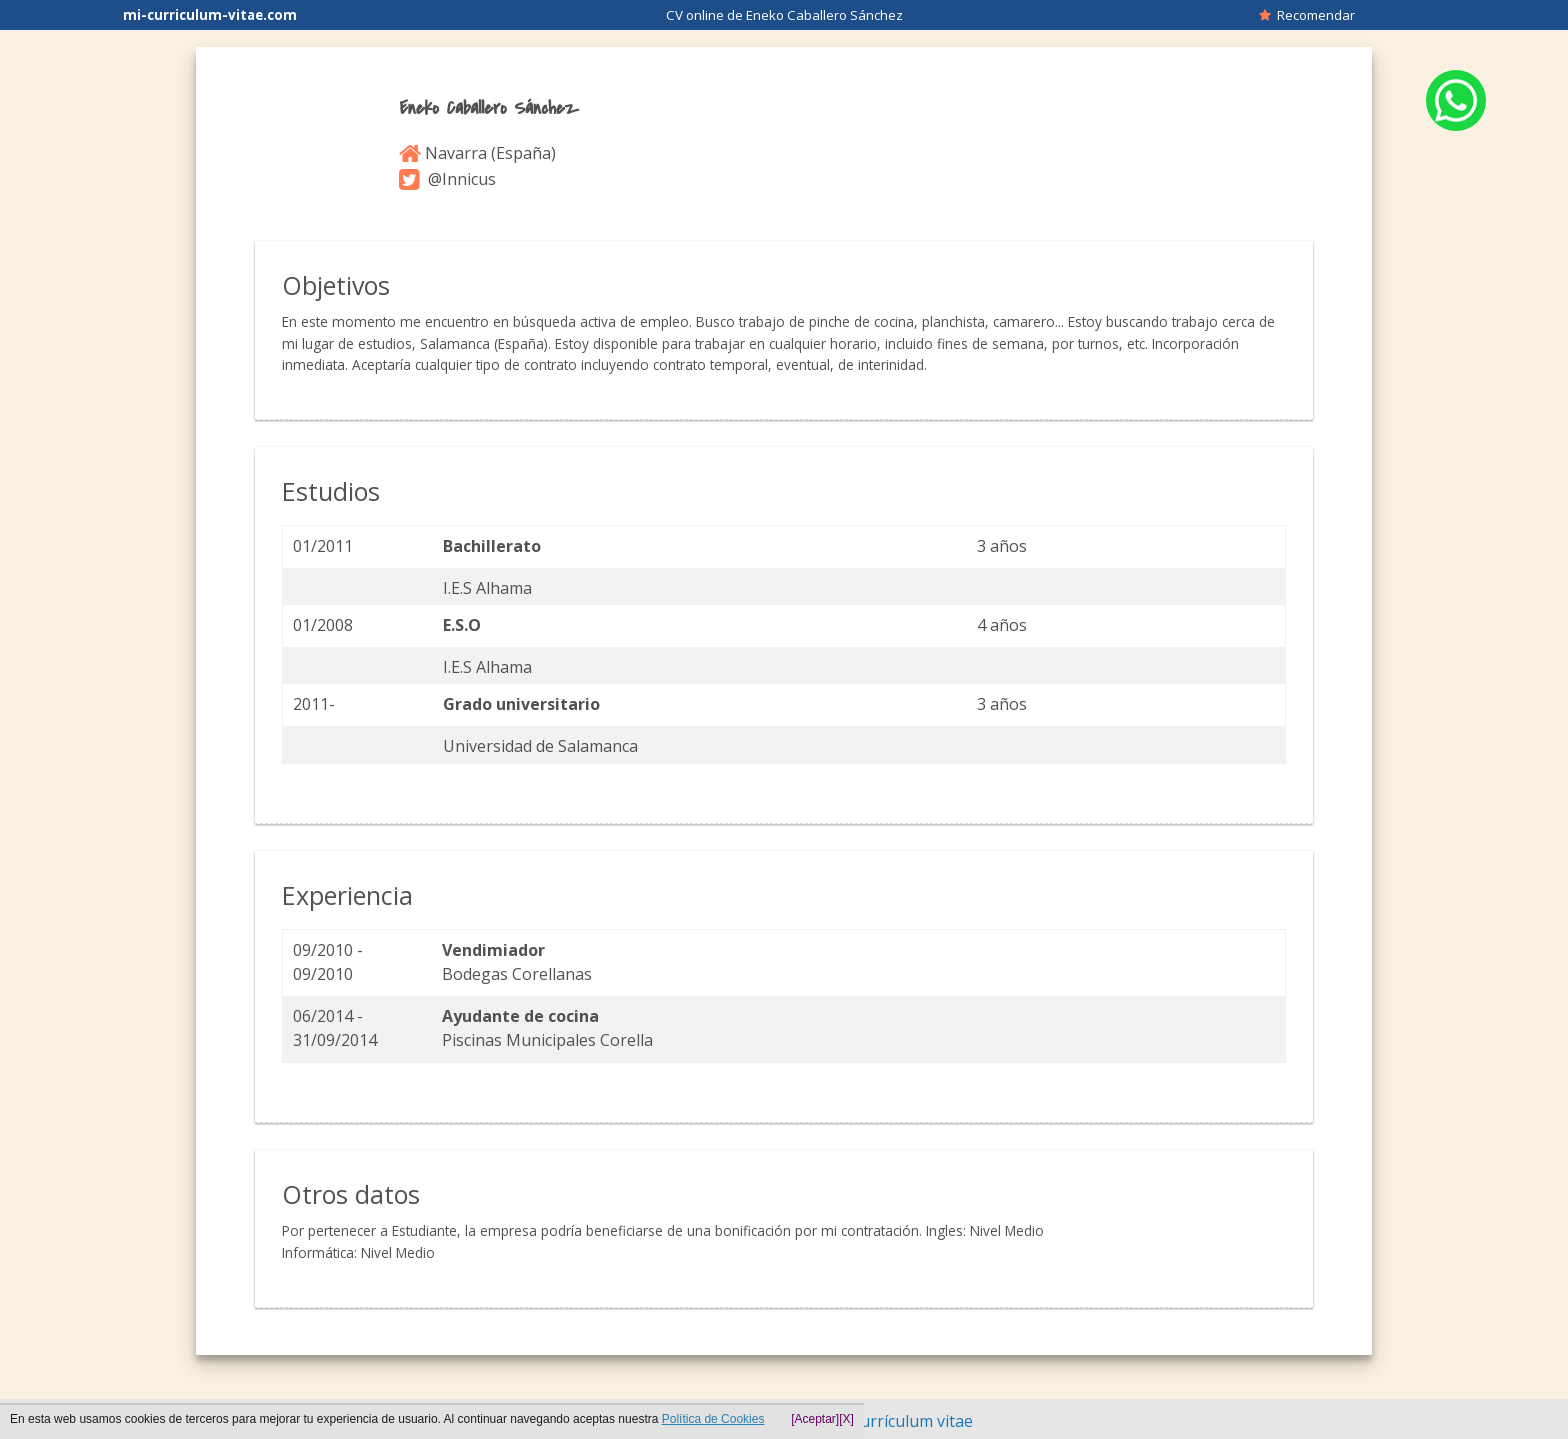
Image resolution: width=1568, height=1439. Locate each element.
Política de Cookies (713, 1419)
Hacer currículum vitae (889, 1421)
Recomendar (1307, 15)
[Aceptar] (815, 1419)
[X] (846, 1419)
